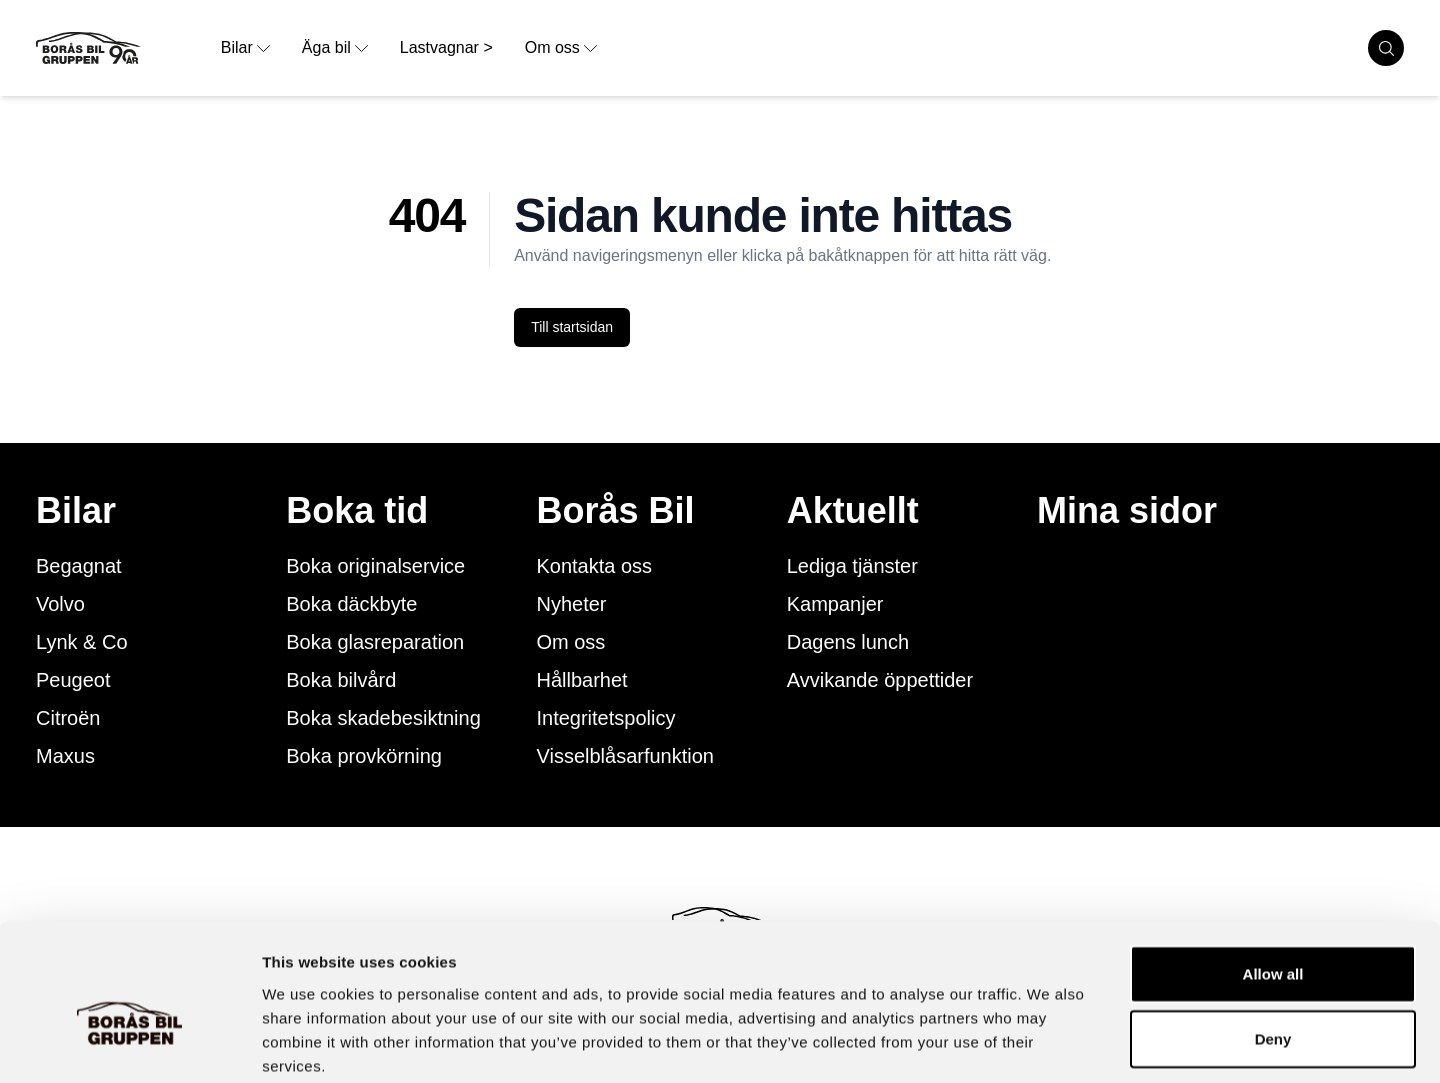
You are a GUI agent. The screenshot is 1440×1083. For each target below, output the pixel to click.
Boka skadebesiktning (383, 718)
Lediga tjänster (852, 566)
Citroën (68, 718)
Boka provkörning (364, 756)
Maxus (65, 756)
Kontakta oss (594, 566)
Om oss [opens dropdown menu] (561, 47)
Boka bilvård (341, 680)
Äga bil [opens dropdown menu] (335, 47)
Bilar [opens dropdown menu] (245, 47)
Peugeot (73, 680)
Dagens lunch (848, 642)
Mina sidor (1127, 511)
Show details (1049, 1043)
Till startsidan (572, 327)
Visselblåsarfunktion (625, 756)
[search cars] (1386, 48)
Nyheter (571, 604)
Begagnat (79, 566)
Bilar (76, 511)
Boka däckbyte (351, 604)
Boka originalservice (375, 566)
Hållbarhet (581, 680)
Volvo (60, 604)
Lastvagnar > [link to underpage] (446, 47)
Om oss (570, 642)
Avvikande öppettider (880, 680)
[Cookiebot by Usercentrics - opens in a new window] (129, 1044)
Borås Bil (615, 511)
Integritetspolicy (605, 718)
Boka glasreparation (375, 642)
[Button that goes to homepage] (120, 48)
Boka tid (357, 511)
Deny (1273, 936)
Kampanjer (835, 604)
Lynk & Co (82, 642)
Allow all (1273, 870)
